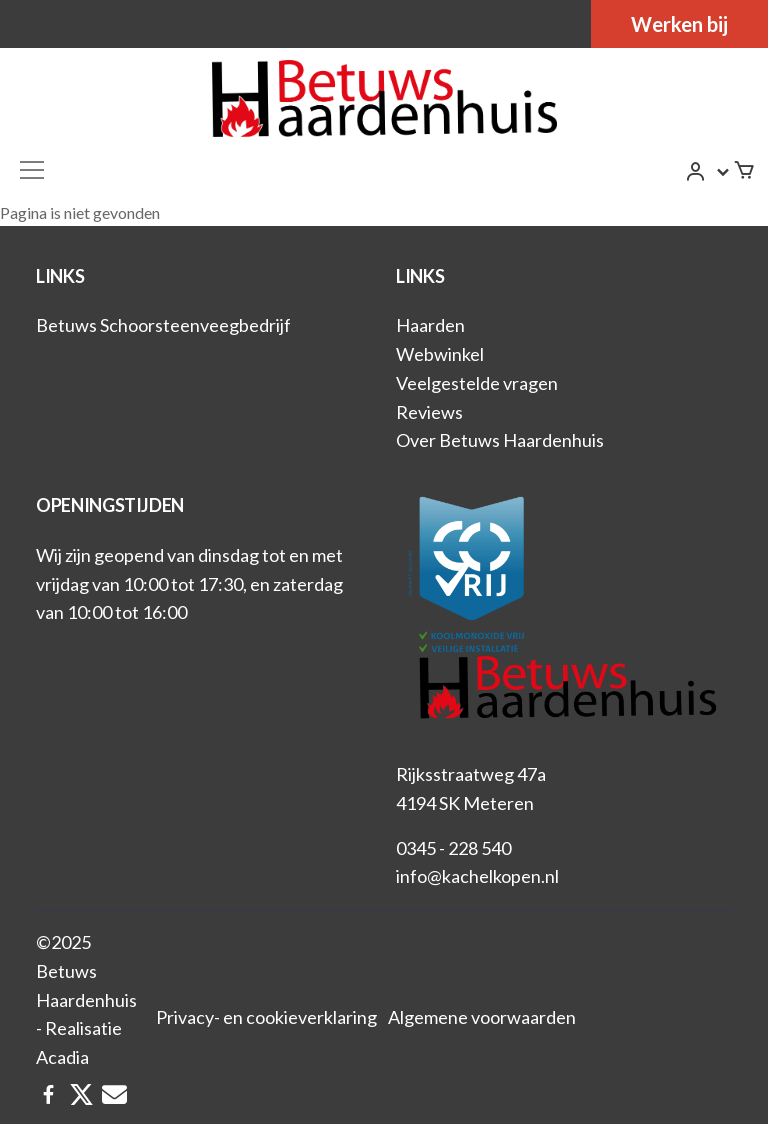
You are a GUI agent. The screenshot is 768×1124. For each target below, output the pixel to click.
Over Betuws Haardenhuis (500, 440)
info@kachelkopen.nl (477, 876)
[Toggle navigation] (32, 170)
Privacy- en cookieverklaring (266, 1017)
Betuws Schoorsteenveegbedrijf (163, 325)
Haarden (430, 325)
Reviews (429, 412)
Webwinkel (440, 354)
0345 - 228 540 (453, 848)
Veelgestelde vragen (477, 383)
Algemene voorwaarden (482, 1017)
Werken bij (679, 24)
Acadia (62, 1057)
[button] (708, 172)
